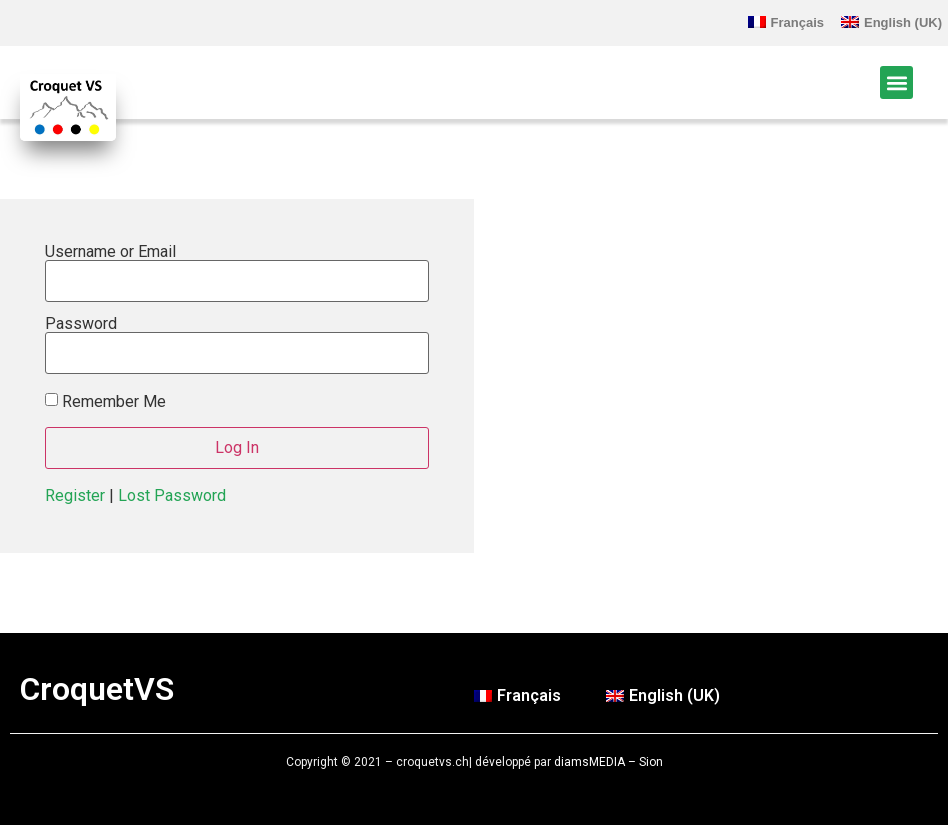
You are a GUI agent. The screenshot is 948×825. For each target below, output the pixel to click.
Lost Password (172, 495)
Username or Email (110, 252)
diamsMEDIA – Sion (608, 762)
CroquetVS (97, 689)
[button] (896, 82)
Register (75, 495)
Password (81, 324)
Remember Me (114, 402)
